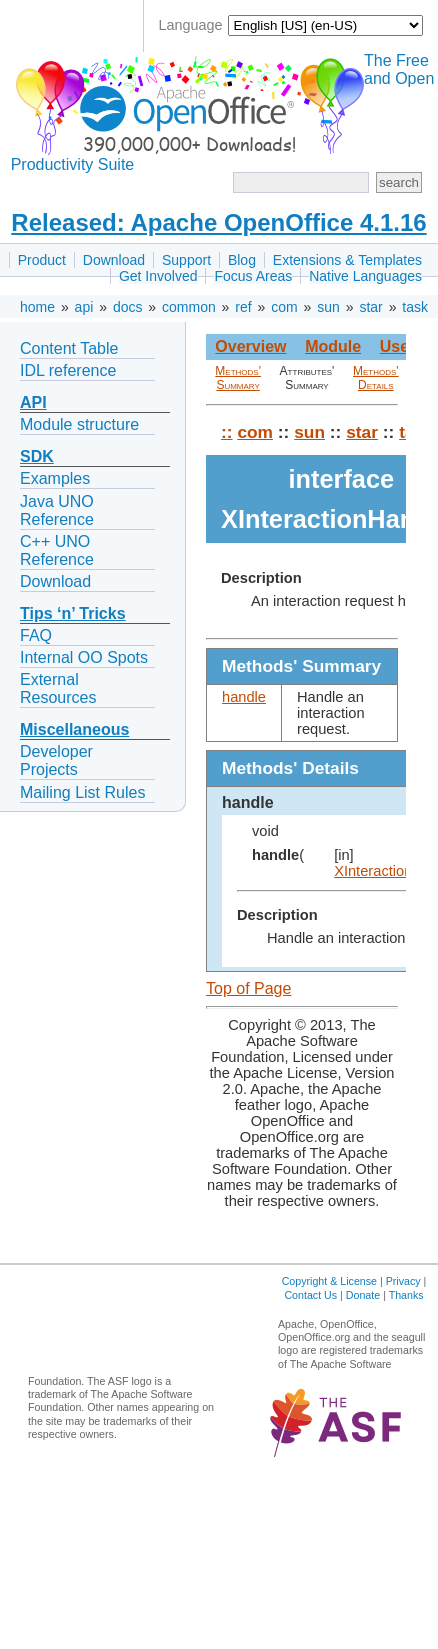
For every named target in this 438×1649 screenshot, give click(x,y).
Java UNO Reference (57, 510)
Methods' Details (376, 378)
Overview (250, 346)
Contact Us (310, 1295)
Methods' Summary (238, 378)
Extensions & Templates (347, 260)
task (415, 307)
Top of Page (248, 988)
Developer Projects (56, 760)
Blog (242, 260)
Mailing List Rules (82, 792)
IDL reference (68, 370)
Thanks (406, 1295)
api (84, 307)
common (189, 307)
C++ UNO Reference (57, 550)
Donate (363, 1295)
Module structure (79, 424)
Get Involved (158, 276)
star (370, 307)
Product (42, 260)
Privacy (403, 1281)
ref (243, 307)
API (33, 402)
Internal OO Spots (84, 657)
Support (186, 260)
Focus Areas (253, 276)
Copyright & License (329, 1281)
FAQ (36, 635)
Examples (55, 478)
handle (244, 697)
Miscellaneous (74, 729)
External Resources (58, 688)
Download (114, 260)
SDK (37, 456)
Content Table (69, 348)
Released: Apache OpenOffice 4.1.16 (218, 222)
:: (227, 432)
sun (328, 307)
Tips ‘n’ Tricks (73, 613)
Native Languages (365, 276)
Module (333, 346)
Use (394, 346)
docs (128, 307)
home (37, 307)
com (284, 307)
